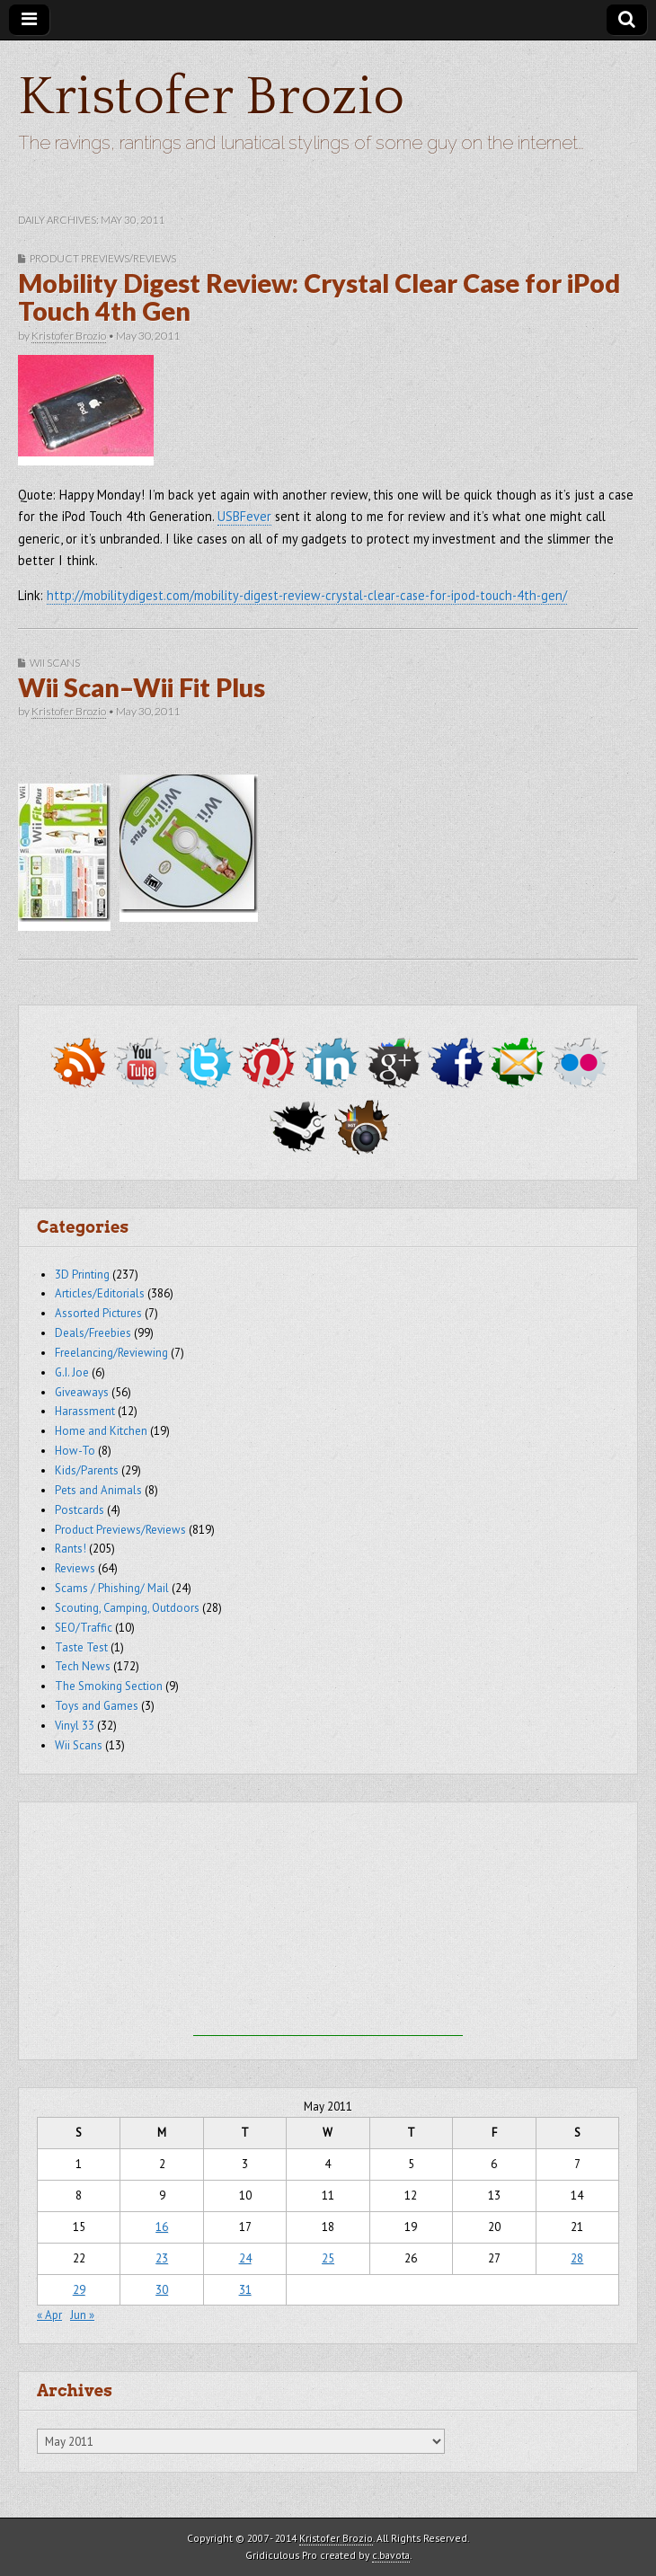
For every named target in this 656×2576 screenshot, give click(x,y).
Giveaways (82, 1392)
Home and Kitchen (101, 1430)
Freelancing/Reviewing (111, 1352)
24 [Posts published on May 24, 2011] (245, 2258)
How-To (75, 1450)
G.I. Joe (72, 1372)
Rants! (70, 1548)
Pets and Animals (98, 1490)
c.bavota (391, 2555)
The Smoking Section (109, 1686)
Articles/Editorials (100, 1293)
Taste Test (81, 1647)
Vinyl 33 (74, 1725)
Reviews (75, 1568)
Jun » (82, 2315)
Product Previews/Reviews (103, 258)
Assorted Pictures (98, 1313)
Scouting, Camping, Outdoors (127, 1608)
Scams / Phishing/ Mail (112, 1588)
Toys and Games (96, 1705)
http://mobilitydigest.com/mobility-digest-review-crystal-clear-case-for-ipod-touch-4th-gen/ (307, 595)
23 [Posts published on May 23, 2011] (161, 2258)
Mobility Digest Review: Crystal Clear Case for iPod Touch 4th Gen (319, 297)
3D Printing (82, 1274)
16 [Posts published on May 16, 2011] (161, 2227)
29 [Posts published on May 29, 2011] (79, 2289)
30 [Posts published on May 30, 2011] (161, 2289)
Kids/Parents (87, 1470)
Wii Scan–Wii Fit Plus (141, 687)
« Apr (49, 2315)
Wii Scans (55, 662)
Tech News (83, 1666)
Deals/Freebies (93, 1333)
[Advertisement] (328, 1923)
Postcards (79, 1510)
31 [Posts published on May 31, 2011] (245, 2289)
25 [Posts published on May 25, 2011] (328, 2258)
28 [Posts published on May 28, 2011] (577, 2258)
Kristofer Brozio (211, 97)
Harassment (85, 1411)
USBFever (244, 516)
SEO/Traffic (83, 1627)
